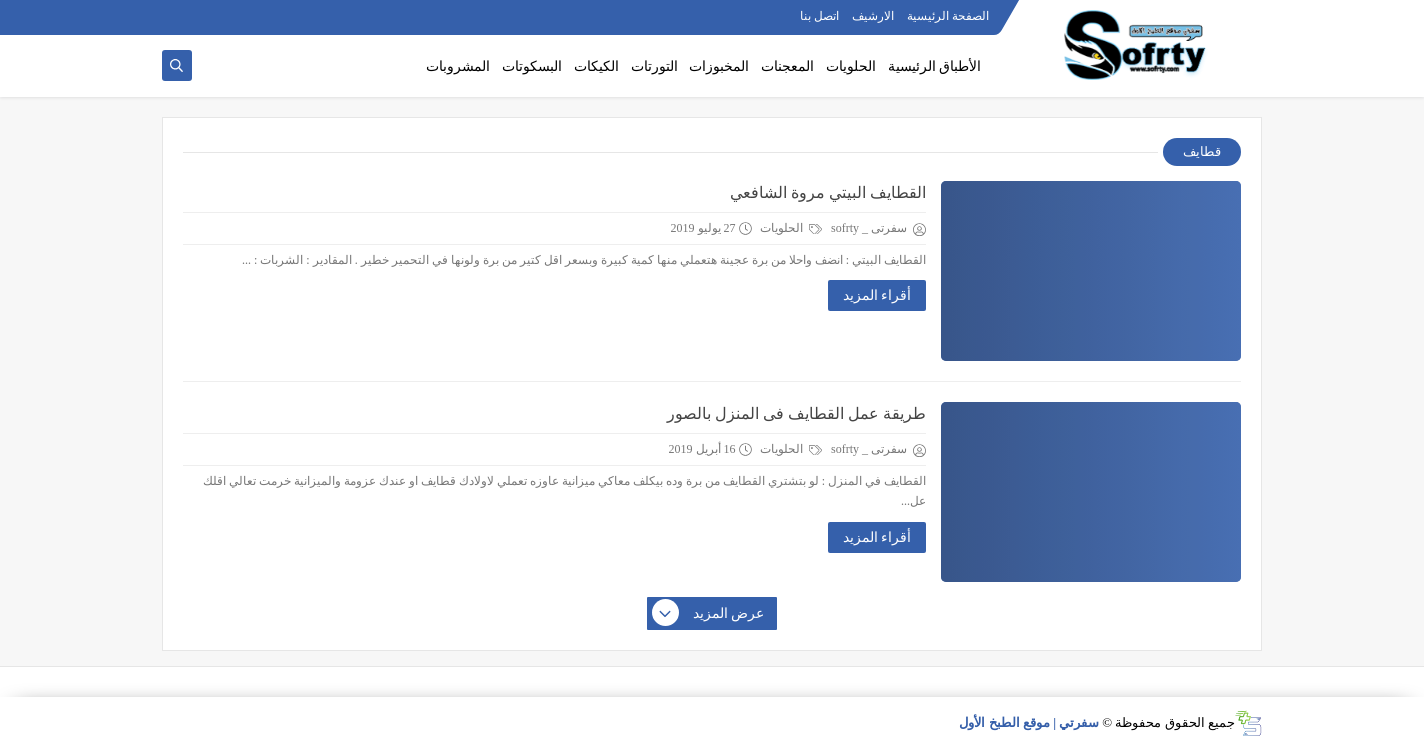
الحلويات (851, 66)
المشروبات (458, 66)
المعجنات (787, 66)
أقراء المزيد (877, 295)
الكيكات (596, 66)
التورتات (654, 66)
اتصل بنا (819, 16)
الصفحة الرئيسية (948, 16)
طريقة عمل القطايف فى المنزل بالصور (796, 413)
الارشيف (873, 16)
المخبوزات (719, 66)
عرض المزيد (709, 614)
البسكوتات (532, 66)
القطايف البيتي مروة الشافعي (828, 192)
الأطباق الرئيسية (935, 66)
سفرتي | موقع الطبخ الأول (1029, 722)
